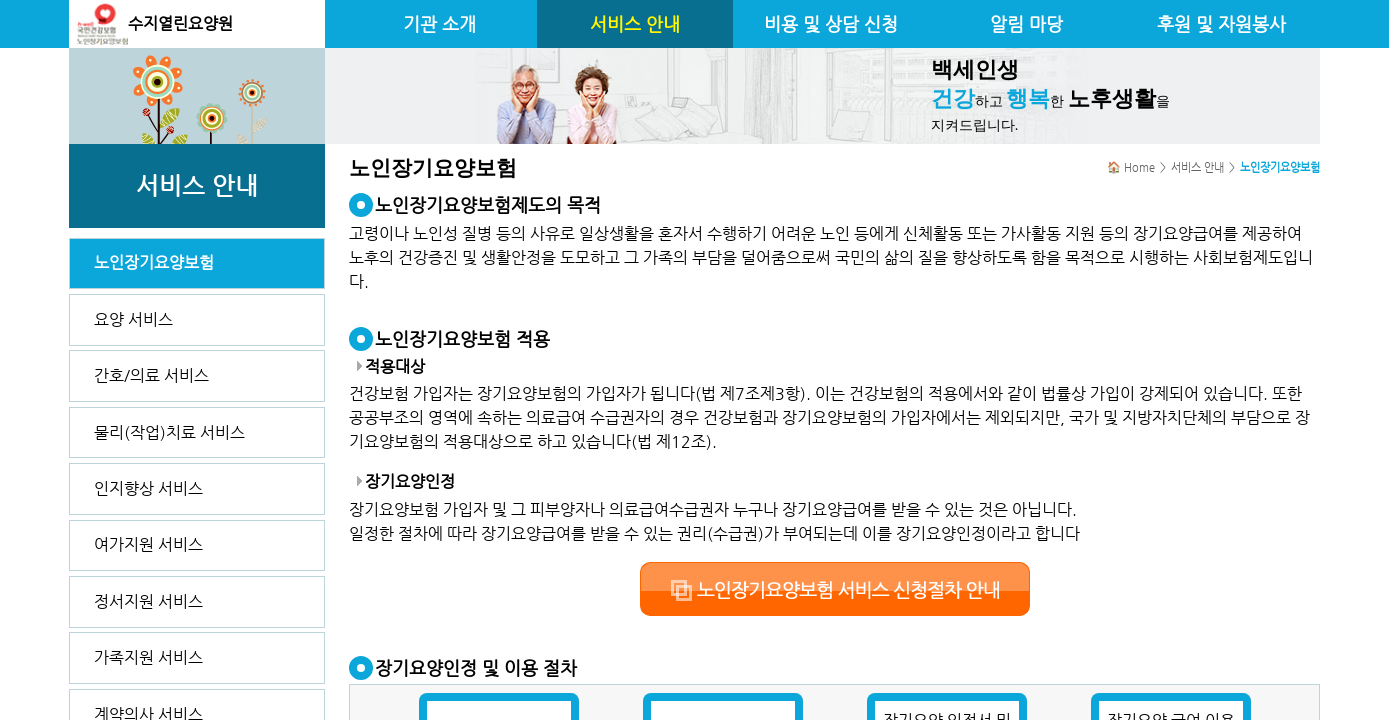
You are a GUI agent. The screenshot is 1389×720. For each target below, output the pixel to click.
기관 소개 (439, 24)
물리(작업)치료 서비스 (169, 432)
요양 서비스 (133, 319)
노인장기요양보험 (154, 262)
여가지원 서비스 (148, 544)
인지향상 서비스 (148, 488)
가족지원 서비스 (148, 657)
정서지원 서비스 (148, 601)
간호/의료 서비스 (151, 375)
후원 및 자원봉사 (1221, 24)
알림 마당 (1026, 24)
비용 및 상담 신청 (831, 24)
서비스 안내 (635, 24)
